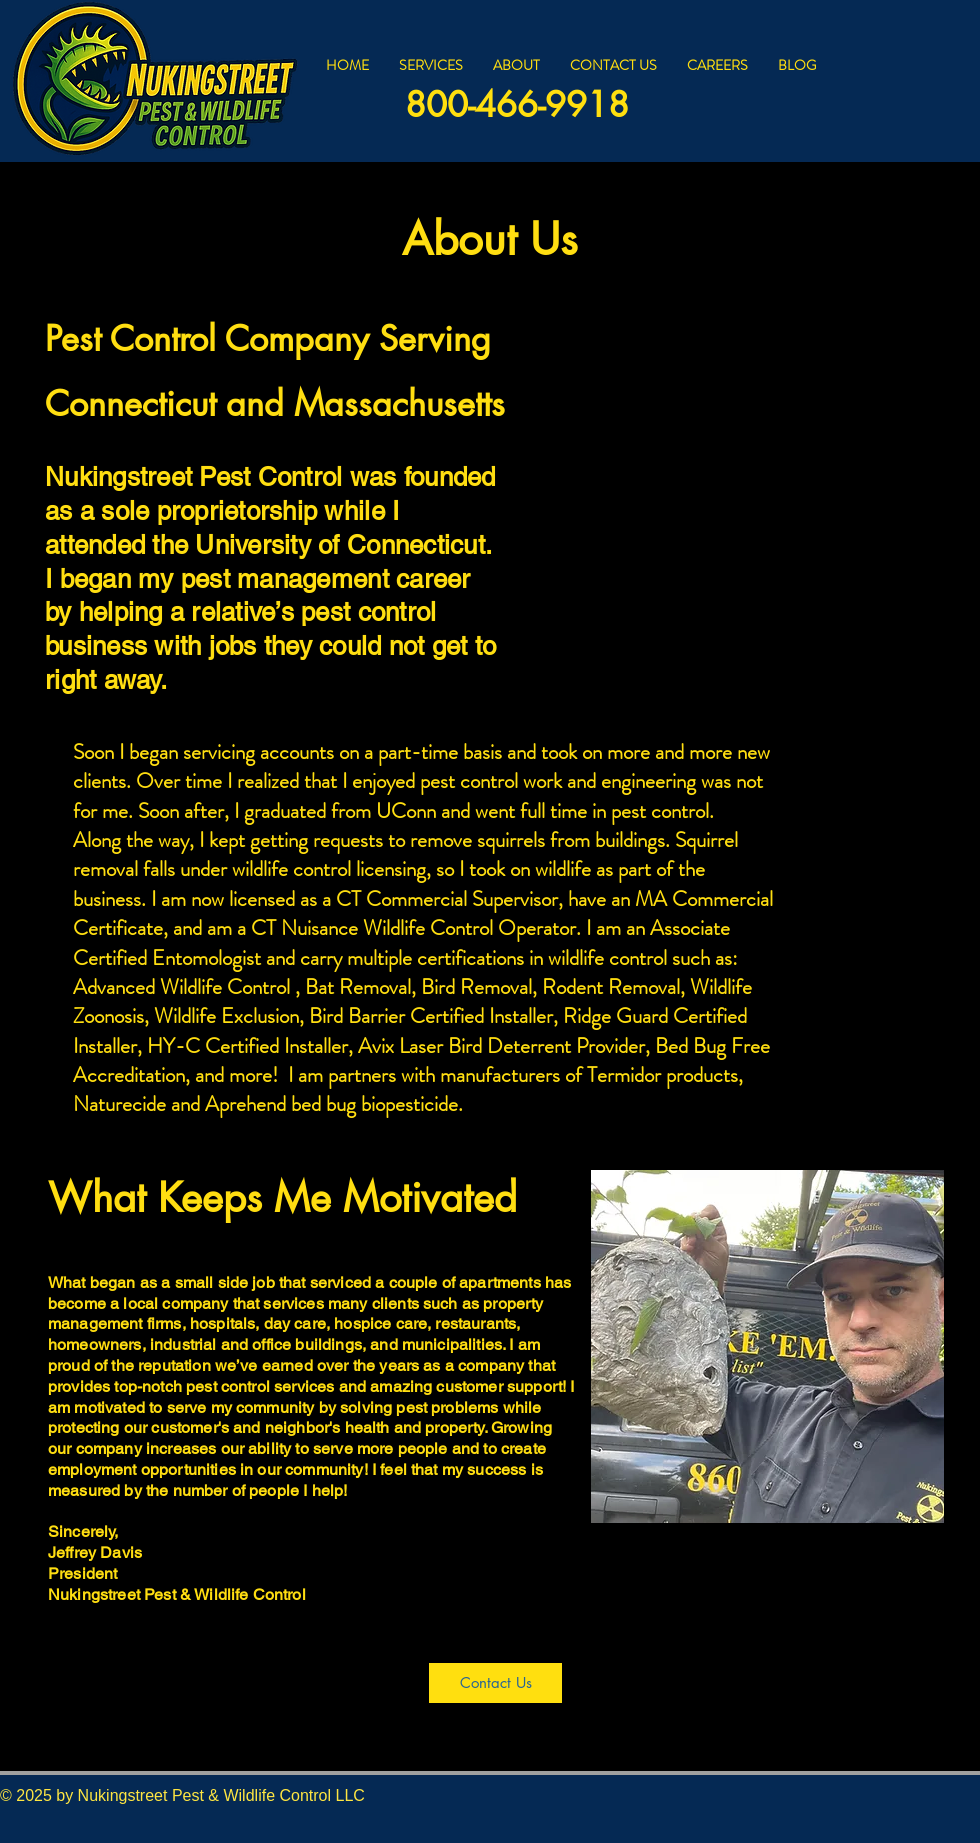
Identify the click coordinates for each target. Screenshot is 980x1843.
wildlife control (291, 869)
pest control (469, 781)
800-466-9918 (517, 104)
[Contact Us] (495, 1683)
